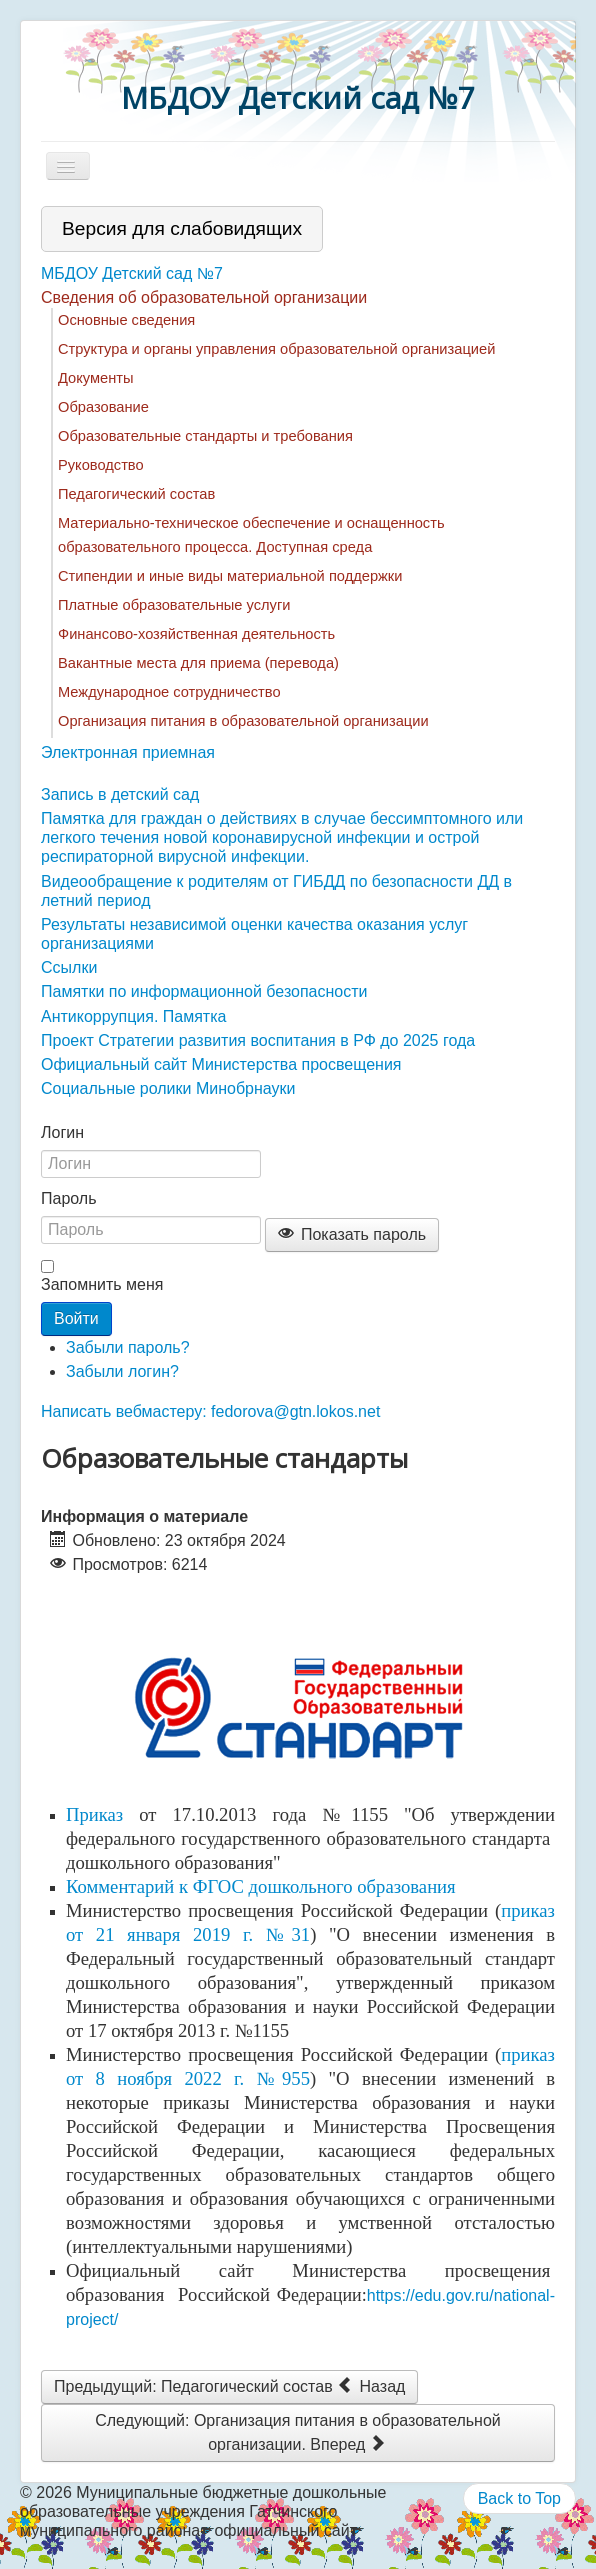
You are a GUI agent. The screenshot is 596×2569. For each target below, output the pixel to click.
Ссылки (69, 967)
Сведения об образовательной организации (204, 297)
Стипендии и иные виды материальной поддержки (230, 576)
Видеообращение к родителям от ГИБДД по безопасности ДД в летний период (276, 891)
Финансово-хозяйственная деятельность (196, 634)
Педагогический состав (136, 494)
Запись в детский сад (120, 794)
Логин (62, 1132)
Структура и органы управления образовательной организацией (276, 349)
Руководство (101, 465)
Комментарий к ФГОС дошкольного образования (261, 1886)
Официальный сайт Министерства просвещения (221, 1064)
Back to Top (519, 2498)
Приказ (94, 1814)
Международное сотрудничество (169, 692)
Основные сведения (126, 320)
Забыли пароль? (128, 1347)
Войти (76, 1318)
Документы (96, 378)
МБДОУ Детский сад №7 (132, 273)
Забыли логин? (122, 1371)
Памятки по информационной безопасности (204, 991)
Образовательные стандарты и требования (205, 436)
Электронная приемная (128, 752)
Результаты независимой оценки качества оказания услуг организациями (254, 934)
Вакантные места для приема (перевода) (198, 663)
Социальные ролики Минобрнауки (168, 1088)
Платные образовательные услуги (174, 605)
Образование (103, 407)
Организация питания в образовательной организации (243, 721)
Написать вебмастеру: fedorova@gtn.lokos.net (210, 1411)
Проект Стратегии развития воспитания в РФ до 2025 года (258, 1040)
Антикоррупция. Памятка (133, 1016)
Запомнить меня (102, 1284)
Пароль (69, 1198)
